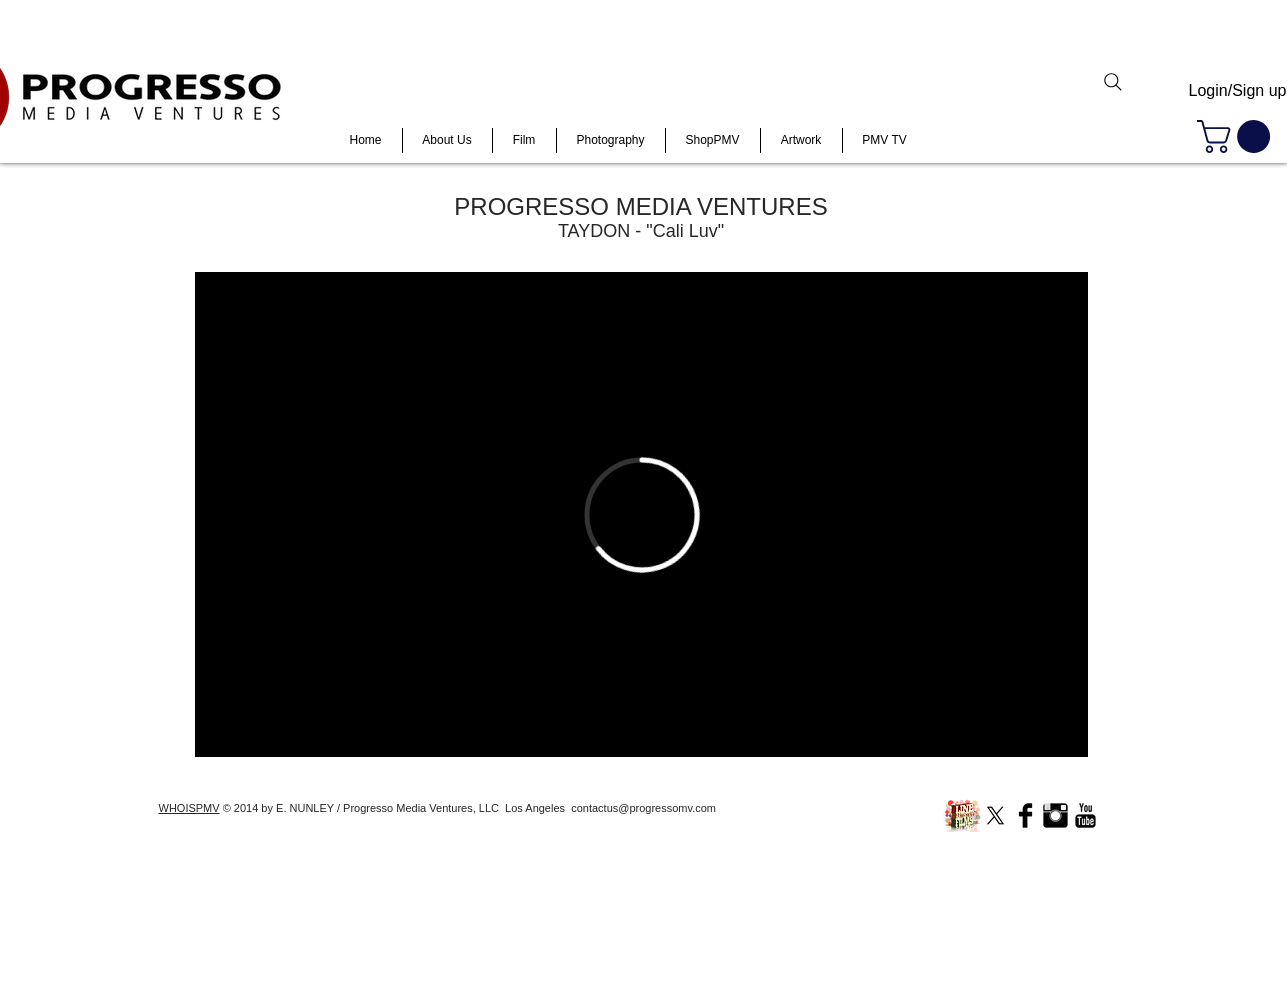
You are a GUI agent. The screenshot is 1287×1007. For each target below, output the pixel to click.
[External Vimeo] (641, 514)
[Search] (1113, 82)
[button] (1237, 136)
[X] (995, 815)
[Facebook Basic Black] (1025, 815)
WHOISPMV (189, 808)
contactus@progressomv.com (643, 808)
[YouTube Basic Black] (1085, 815)
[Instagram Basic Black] (1055, 815)
